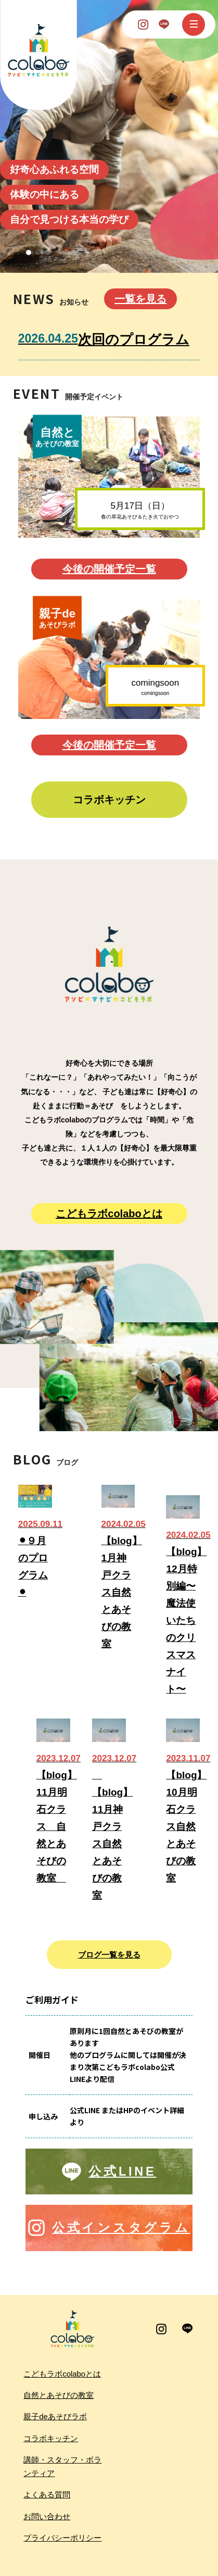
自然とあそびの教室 (58, 2395)
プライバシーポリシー (62, 2538)
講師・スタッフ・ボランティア (62, 2467)
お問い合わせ (46, 2516)
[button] (28, 252)
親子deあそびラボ (55, 2417)
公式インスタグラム (121, 2227)
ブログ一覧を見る (109, 1954)
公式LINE (122, 2171)
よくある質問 (46, 2495)
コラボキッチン (109, 799)
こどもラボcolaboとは (109, 1213)
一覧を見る (140, 299)
